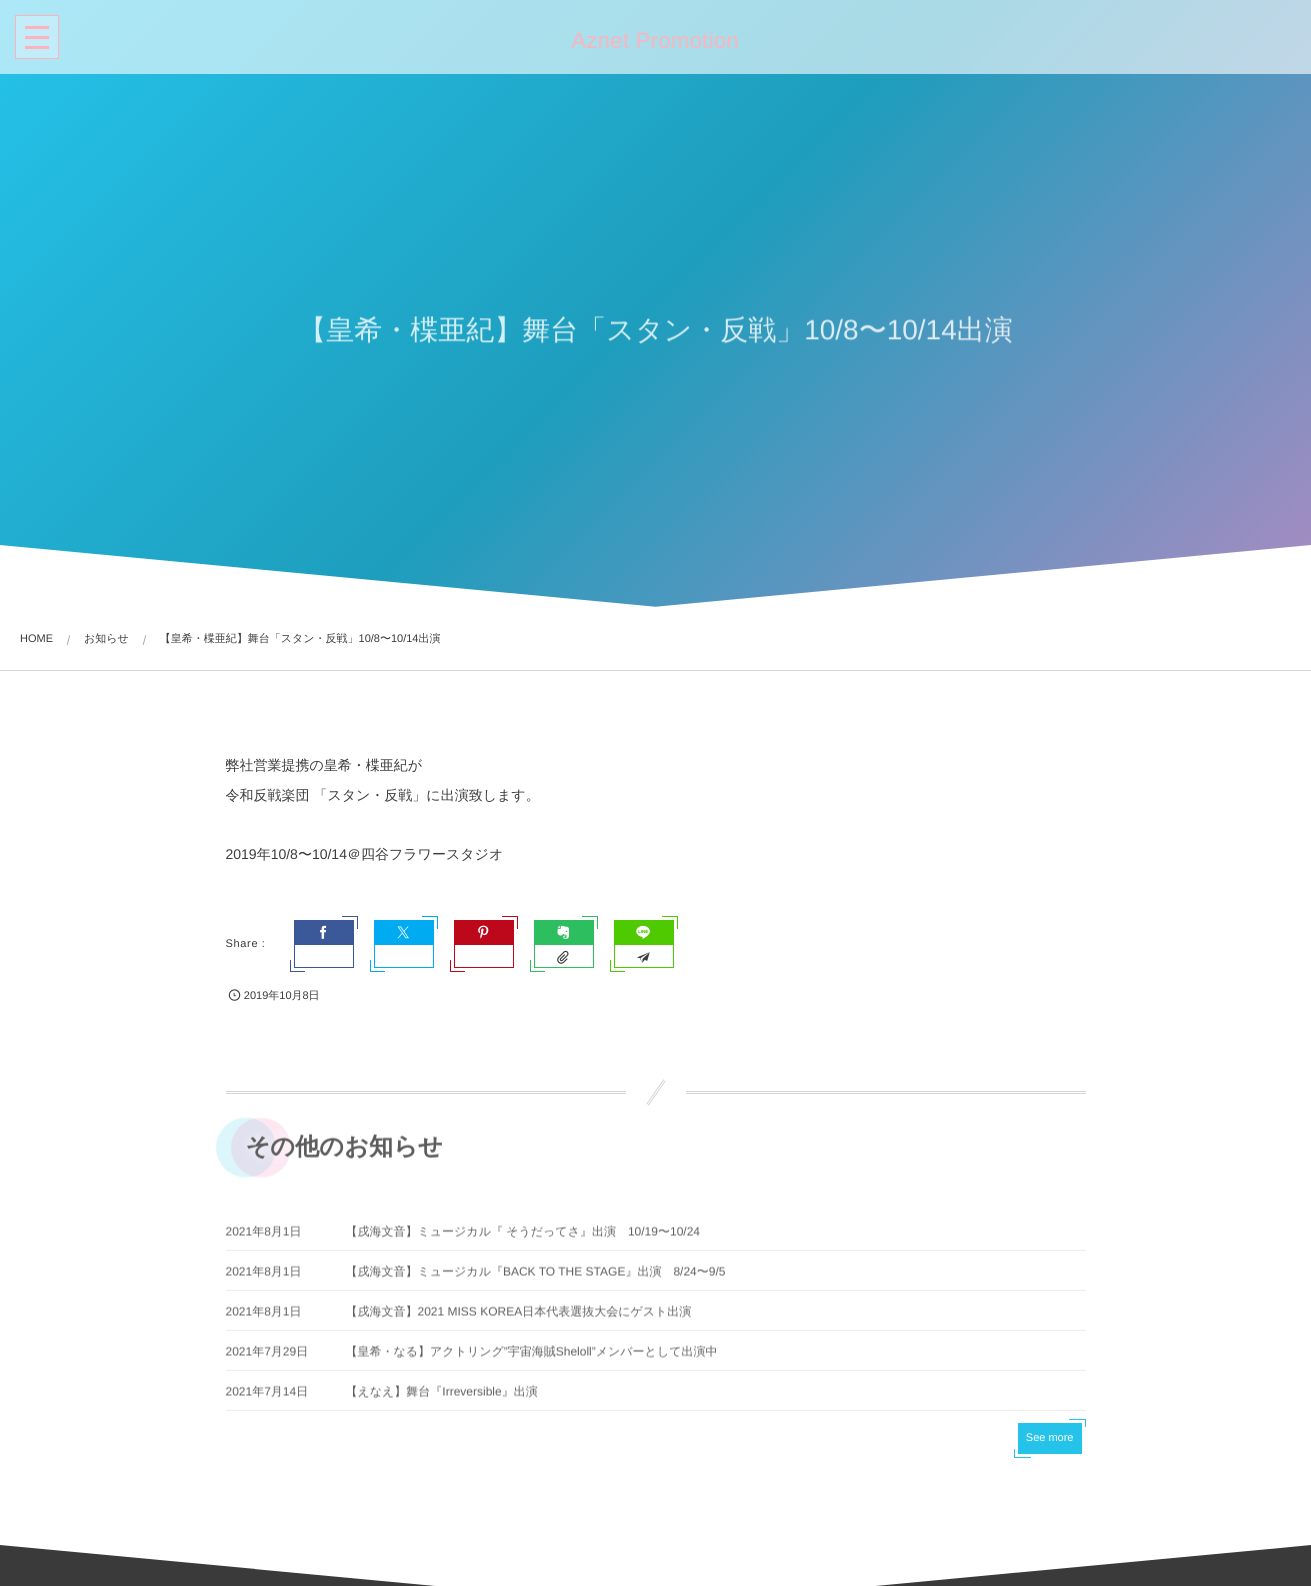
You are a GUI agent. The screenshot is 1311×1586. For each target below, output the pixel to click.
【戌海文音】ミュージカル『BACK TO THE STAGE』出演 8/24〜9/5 (536, 1278)
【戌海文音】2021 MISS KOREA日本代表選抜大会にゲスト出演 (519, 1318)
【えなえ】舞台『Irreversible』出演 (442, 1398)
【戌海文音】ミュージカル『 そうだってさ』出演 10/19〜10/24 (523, 1238)
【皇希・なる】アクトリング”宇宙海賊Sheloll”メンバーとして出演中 (532, 1358)
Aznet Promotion (653, 41)
